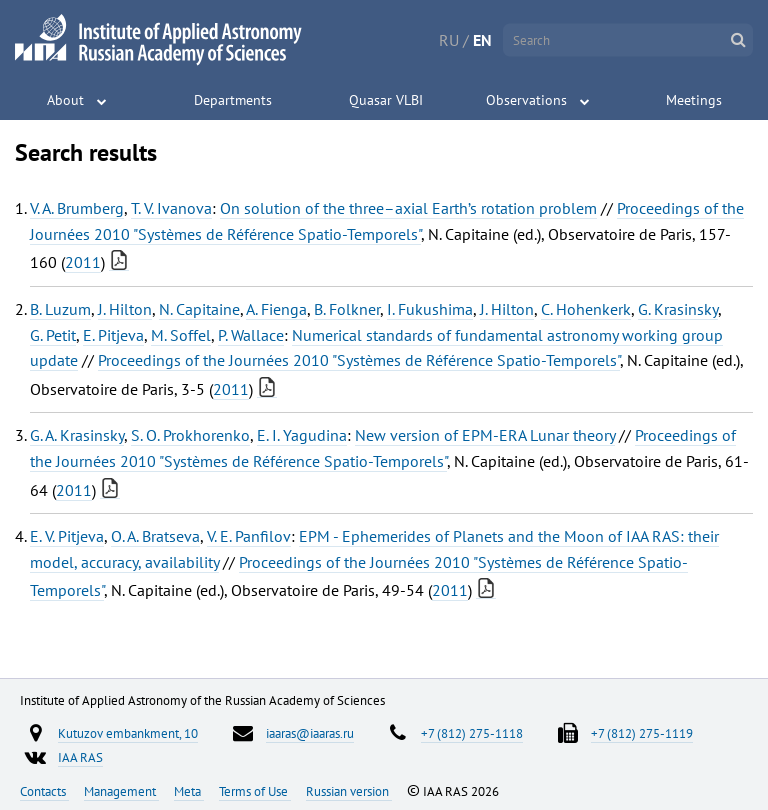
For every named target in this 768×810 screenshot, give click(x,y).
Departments (233, 100)
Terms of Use (255, 791)
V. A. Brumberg (77, 208)
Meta (189, 791)
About (65, 100)
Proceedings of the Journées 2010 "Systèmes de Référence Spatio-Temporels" (359, 360)
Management (121, 791)
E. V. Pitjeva (67, 536)
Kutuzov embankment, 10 (128, 733)
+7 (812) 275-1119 (642, 733)
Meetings (694, 100)
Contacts (44, 791)
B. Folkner (347, 309)
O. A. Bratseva (155, 536)
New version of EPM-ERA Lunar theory (485, 435)
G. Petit (53, 335)
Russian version (349, 791)
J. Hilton (125, 309)
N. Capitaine (199, 309)
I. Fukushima (430, 309)
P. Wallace (251, 335)
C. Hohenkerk (586, 309)
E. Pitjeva (113, 335)
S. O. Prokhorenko (190, 435)
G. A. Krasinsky (77, 435)
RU (449, 40)
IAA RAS (80, 757)
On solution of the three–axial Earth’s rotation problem (408, 208)
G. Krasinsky (678, 309)
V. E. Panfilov (249, 536)
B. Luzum (60, 309)
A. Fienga (276, 309)
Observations (526, 100)
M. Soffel (181, 335)
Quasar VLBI (386, 100)
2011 (83, 262)
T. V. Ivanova (171, 208)
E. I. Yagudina (302, 435)
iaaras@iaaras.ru (310, 733)
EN (482, 40)
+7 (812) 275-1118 (472, 733)
